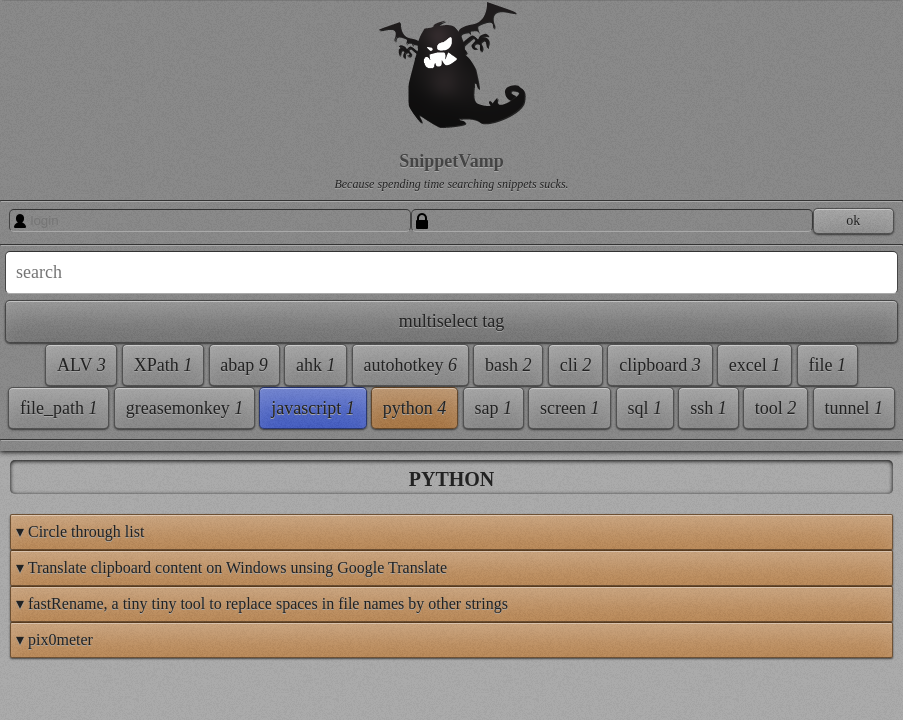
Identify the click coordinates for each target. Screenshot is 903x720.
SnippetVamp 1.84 (622, 693)
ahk (112, 420)
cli (33, 506)
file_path (55, 593)
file (115, 549)
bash (161, 463)
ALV (41, 377)
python (160, 679)
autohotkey (63, 463)
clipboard (116, 506)
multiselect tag (69, 333)
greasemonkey (75, 636)
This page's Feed (839, 667)
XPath (122, 377)
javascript (58, 679)
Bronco (727, 693)
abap (40, 420)
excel (42, 549)
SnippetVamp (113, 161)
